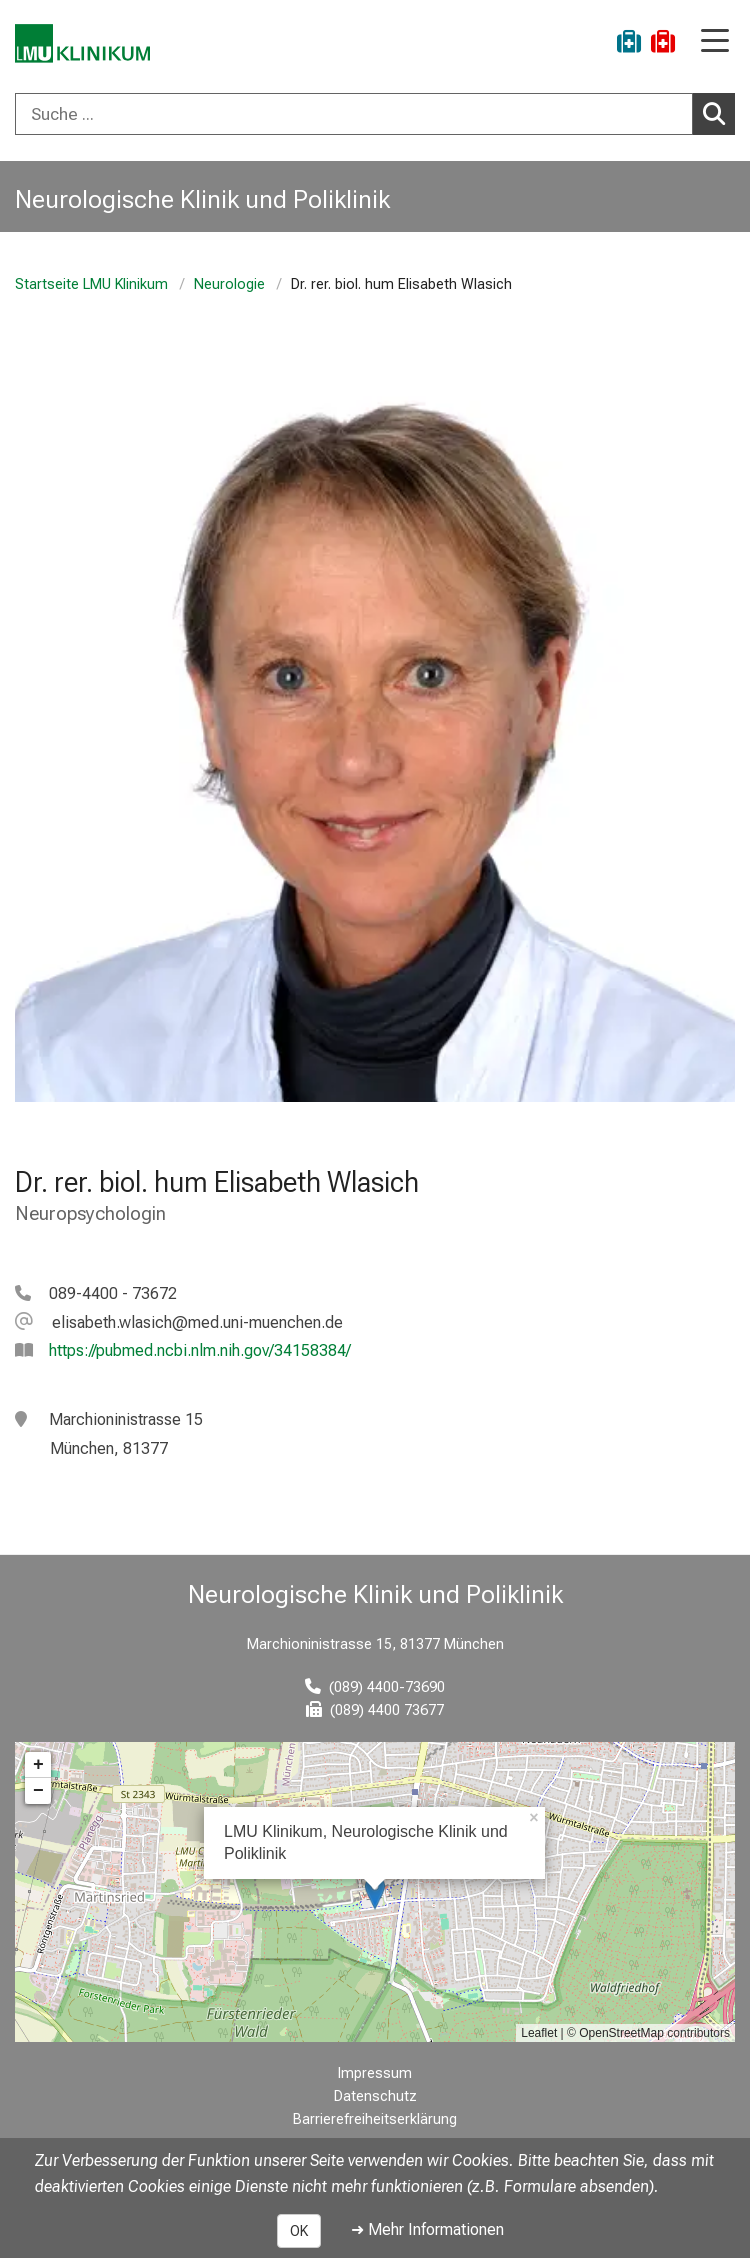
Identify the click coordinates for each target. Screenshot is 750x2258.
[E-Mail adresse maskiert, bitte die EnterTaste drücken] (179, 1322)
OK (299, 2231)
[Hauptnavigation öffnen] (715, 42)
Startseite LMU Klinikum (91, 284)
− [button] (38, 1791)
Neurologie (229, 284)
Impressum (375, 2073)
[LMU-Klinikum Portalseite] (85, 44)
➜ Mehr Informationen (427, 2229)
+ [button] (38, 1765)
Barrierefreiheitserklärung (375, 2119)
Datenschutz (375, 2096)
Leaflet (539, 2033)
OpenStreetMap (621, 2033)
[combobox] (375, 114)
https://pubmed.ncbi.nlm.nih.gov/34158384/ (200, 1350)
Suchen (719, 113)
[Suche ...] (354, 114)
